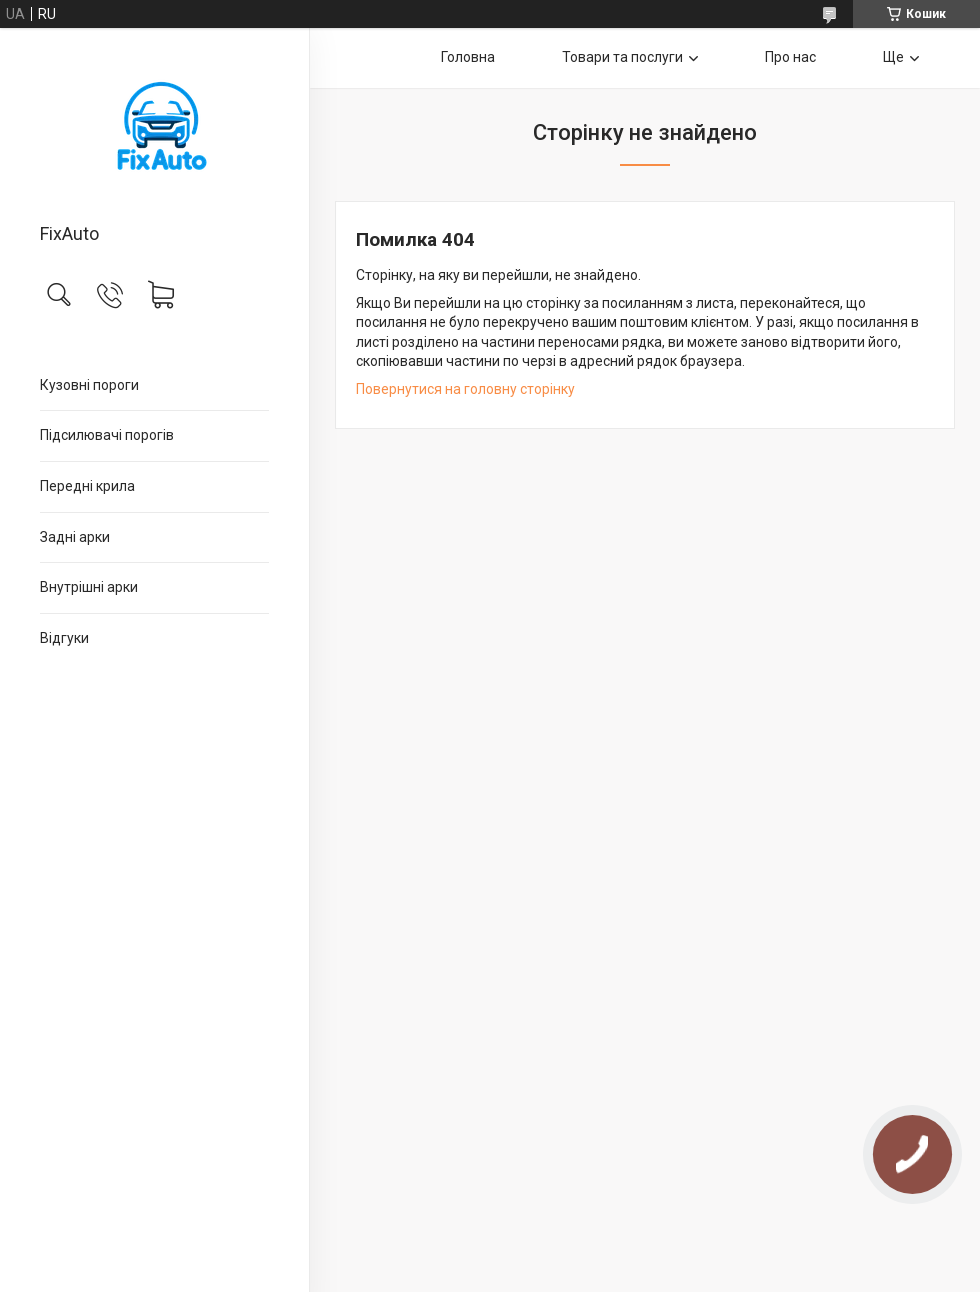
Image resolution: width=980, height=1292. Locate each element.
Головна (468, 57)
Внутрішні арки (89, 587)
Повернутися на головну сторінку (465, 389)
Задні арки (75, 537)
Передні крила (87, 486)
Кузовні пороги (89, 385)
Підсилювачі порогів (107, 435)
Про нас (790, 57)
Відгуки (64, 638)
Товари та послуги (622, 57)
